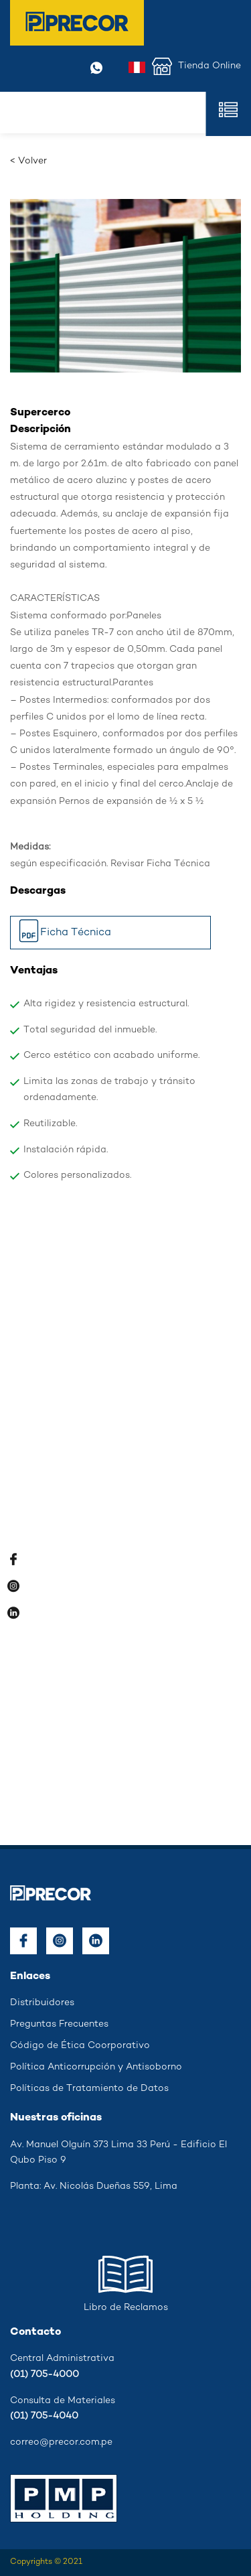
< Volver (28, 161)
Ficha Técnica (64, 933)
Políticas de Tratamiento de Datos (89, 2088)
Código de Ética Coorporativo (80, 2045)
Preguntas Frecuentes (59, 2024)
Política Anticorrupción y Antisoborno (96, 2067)
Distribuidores (42, 2002)
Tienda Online (196, 66)
